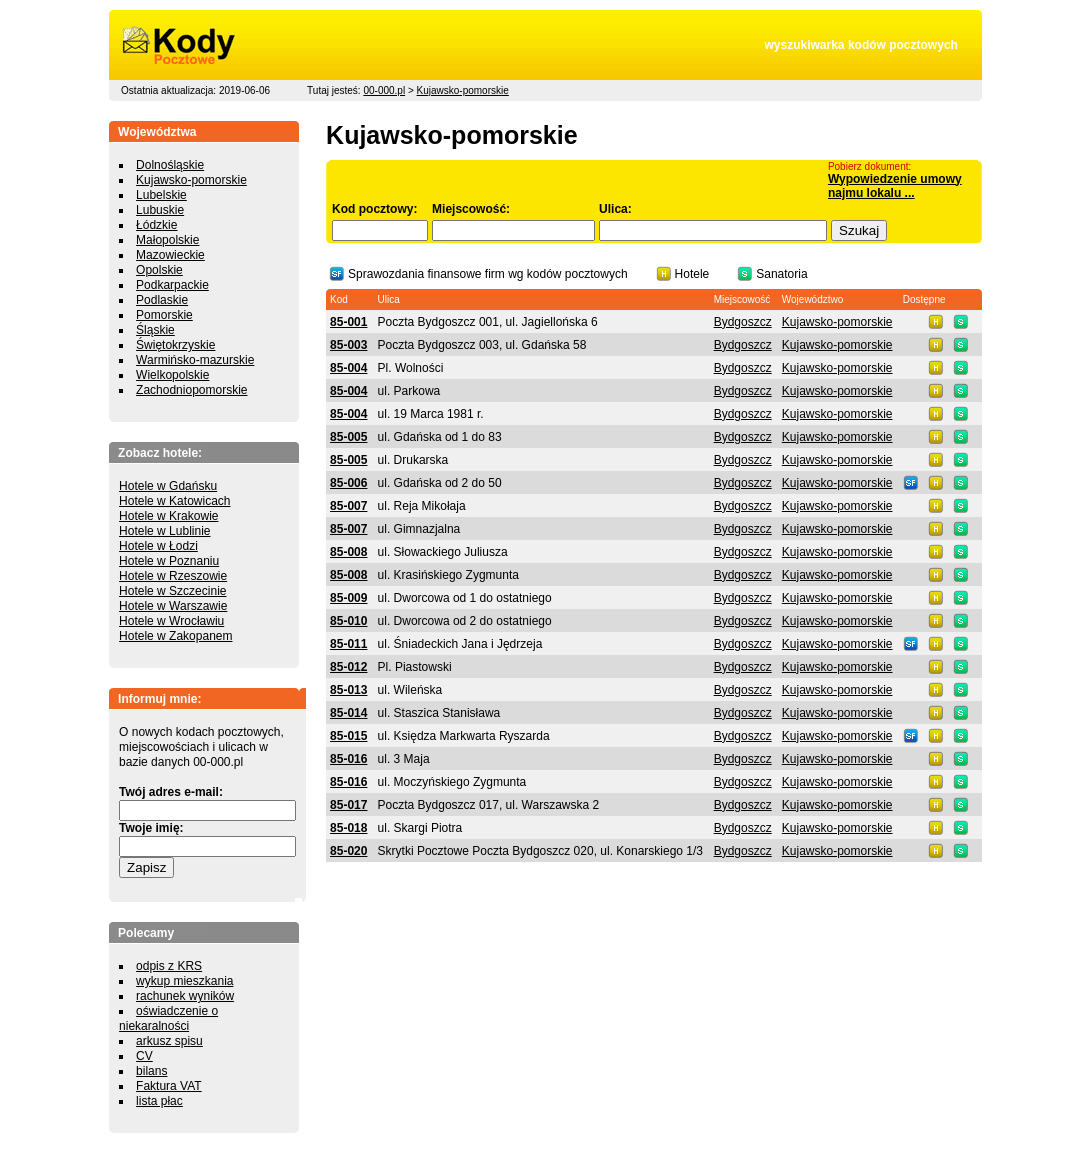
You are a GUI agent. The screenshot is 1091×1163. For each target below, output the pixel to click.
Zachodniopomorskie (191, 390)
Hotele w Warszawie (173, 606)
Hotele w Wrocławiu (171, 621)
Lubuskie (160, 210)
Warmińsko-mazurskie (195, 360)
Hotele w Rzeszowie (173, 576)
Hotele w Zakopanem (175, 636)
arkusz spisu (169, 1041)
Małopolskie (167, 240)
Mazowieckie (170, 255)
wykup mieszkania (184, 981)
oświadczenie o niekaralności (168, 1018)
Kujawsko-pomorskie (463, 90)
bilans (151, 1071)
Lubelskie (161, 195)
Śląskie (155, 330)
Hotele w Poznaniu (169, 561)
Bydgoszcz (743, 322)
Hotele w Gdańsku (168, 486)
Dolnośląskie (170, 165)
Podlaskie (162, 300)
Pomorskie (164, 315)
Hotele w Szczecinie (172, 591)
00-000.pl (384, 90)
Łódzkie (156, 225)
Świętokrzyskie (175, 345)
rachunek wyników (185, 996)
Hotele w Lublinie (164, 531)
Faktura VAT (169, 1086)
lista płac (159, 1101)
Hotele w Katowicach (174, 501)
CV (144, 1056)
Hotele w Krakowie (168, 516)
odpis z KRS (169, 966)
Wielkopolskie (172, 375)
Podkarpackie (172, 285)
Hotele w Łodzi (158, 546)
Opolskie (159, 270)
